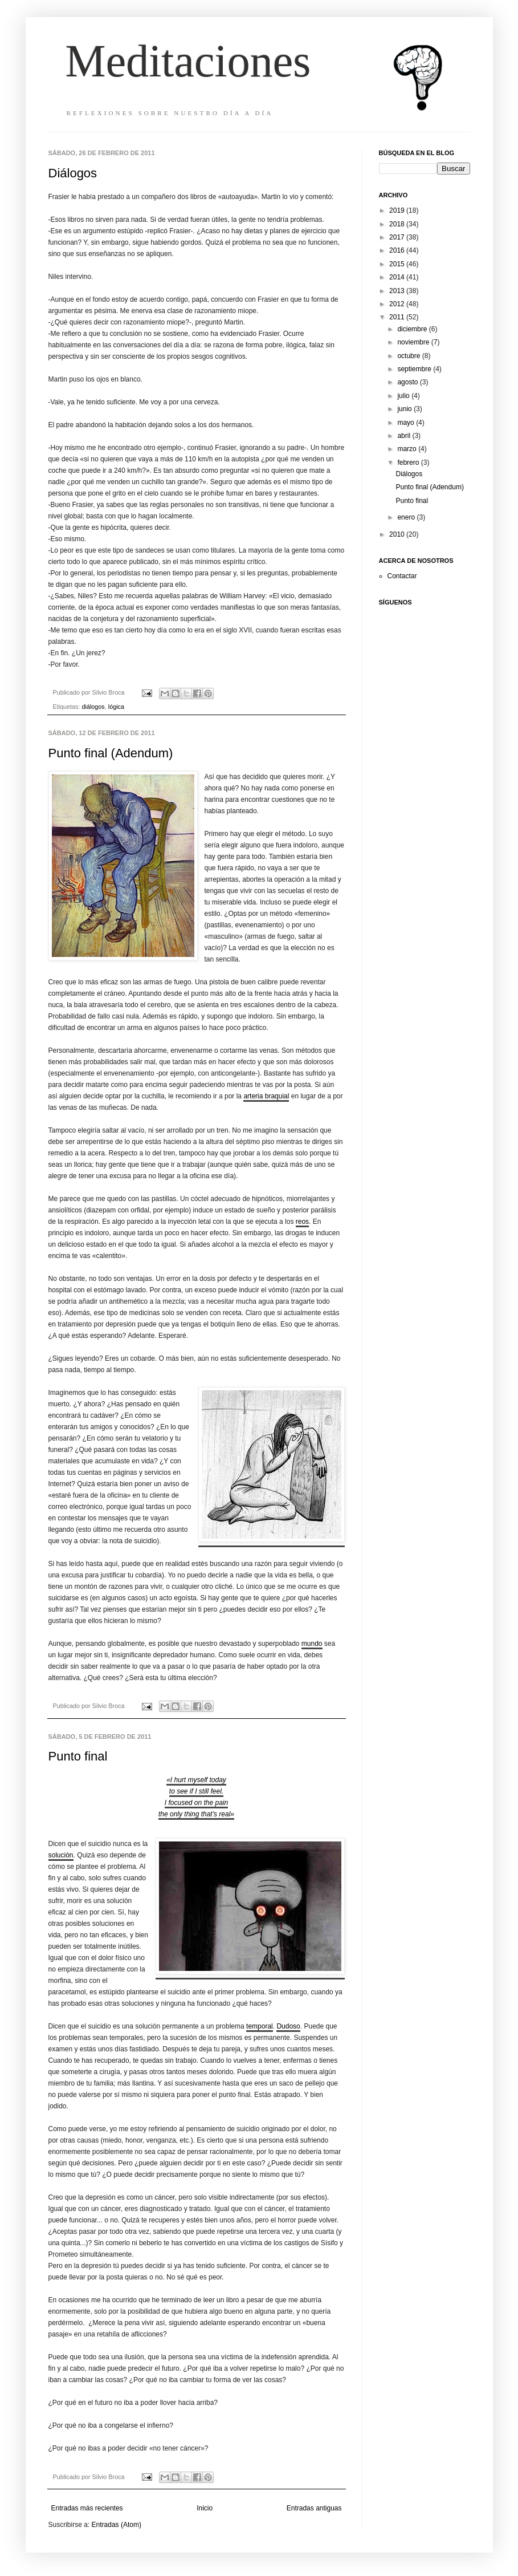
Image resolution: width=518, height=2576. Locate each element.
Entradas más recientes (87, 2508)
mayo (406, 423)
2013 (397, 291)
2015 (397, 264)
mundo (312, 1644)
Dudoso (288, 2026)
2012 (397, 304)
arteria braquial (266, 1096)
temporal (259, 2026)
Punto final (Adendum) (110, 753)
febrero (409, 462)
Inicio (205, 2508)
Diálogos (72, 173)
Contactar (402, 576)
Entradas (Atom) (116, 2525)
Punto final (78, 1756)
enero (407, 517)
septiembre (415, 369)
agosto (408, 382)
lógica (116, 706)
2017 (397, 237)
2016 (397, 250)
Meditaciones (188, 61)
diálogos (93, 706)
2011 (397, 317)
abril (404, 436)
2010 (397, 534)
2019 (397, 210)
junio (405, 409)
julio (404, 396)
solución (61, 1855)
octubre (409, 356)
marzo (407, 449)
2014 (397, 277)
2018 (397, 224)
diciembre (413, 329)
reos (302, 1222)
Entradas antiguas (314, 2508)
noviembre (414, 342)
